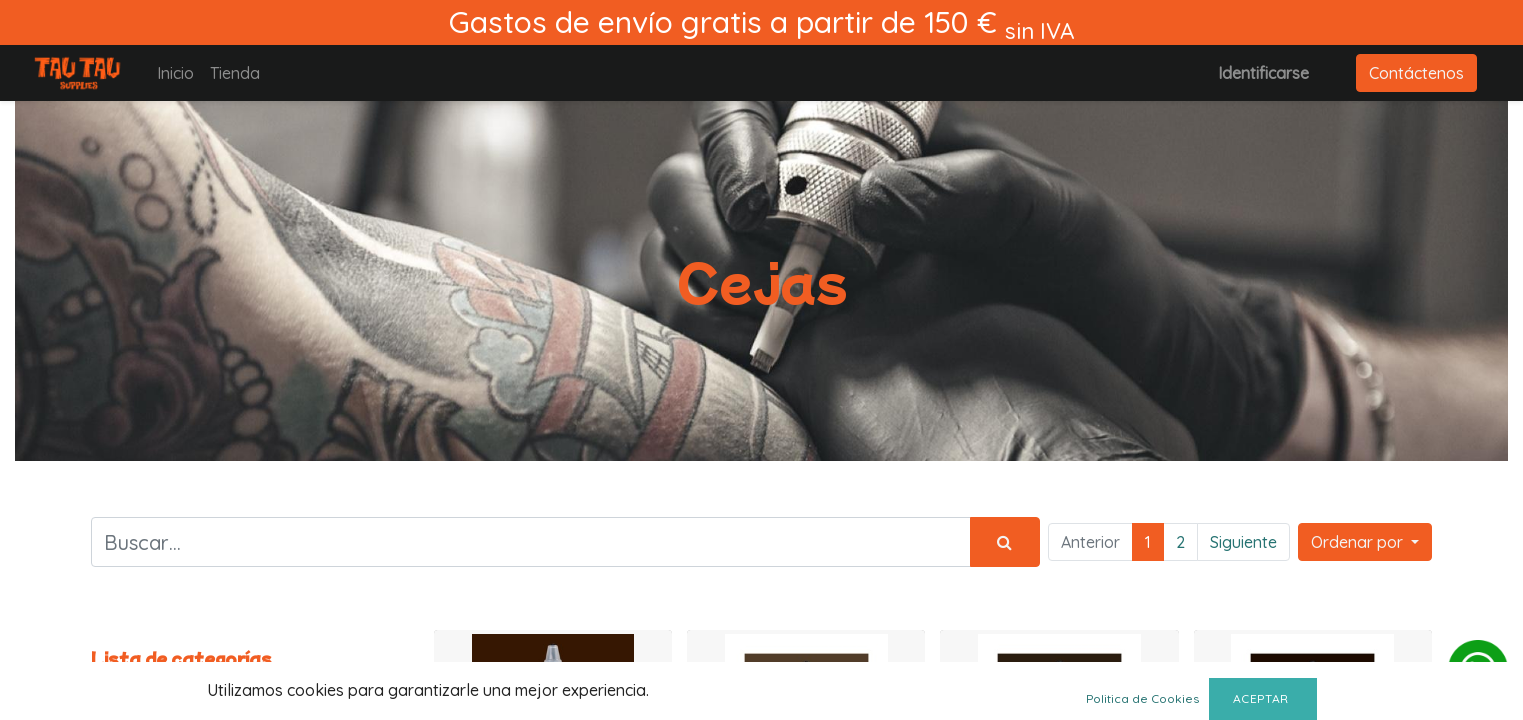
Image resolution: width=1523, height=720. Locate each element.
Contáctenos (1416, 73)
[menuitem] (175, 73)
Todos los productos (165, 683)
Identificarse (1263, 73)
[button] (1365, 542)
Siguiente (1243, 542)
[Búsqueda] (1005, 542)
